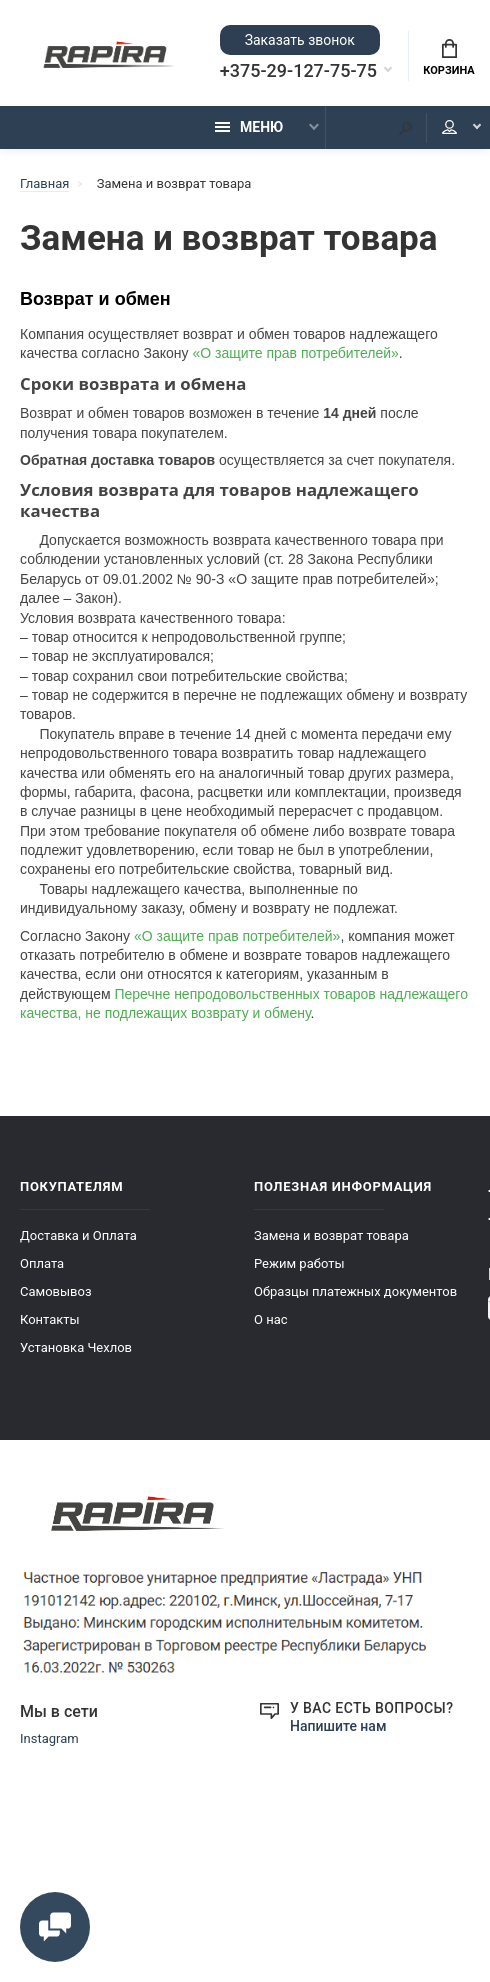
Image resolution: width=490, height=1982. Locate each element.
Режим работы (299, 1263)
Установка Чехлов (76, 1347)
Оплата (42, 1263)
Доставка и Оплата (78, 1235)
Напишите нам (338, 1726)
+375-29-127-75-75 (298, 71)
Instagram (49, 1738)
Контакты (50, 1319)
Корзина (448, 58)
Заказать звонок (300, 40)
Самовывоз (56, 1291)
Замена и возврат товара (331, 1235)
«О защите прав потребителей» (295, 353)
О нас (271, 1319)
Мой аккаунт (449, 127)
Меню (249, 127)
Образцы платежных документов (355, 1291)
